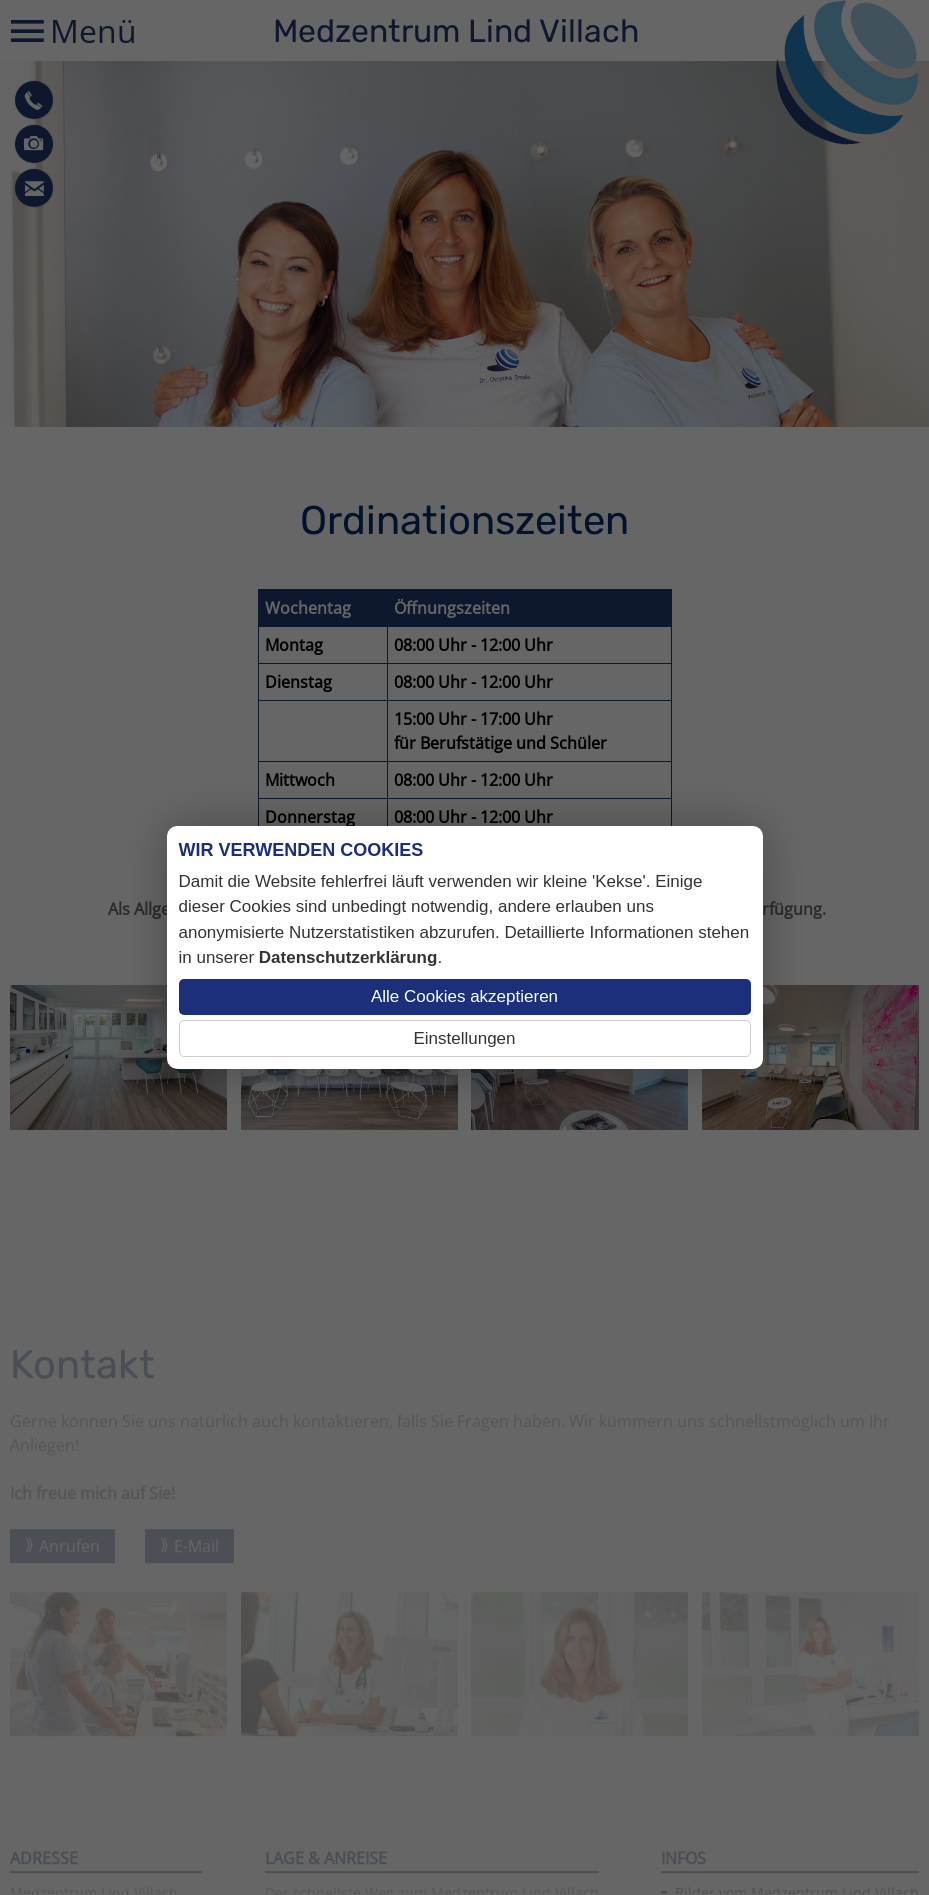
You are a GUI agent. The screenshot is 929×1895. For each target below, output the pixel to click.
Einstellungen (464, 1038)
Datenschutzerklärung (348, 957)
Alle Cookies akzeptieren (464, 996)
